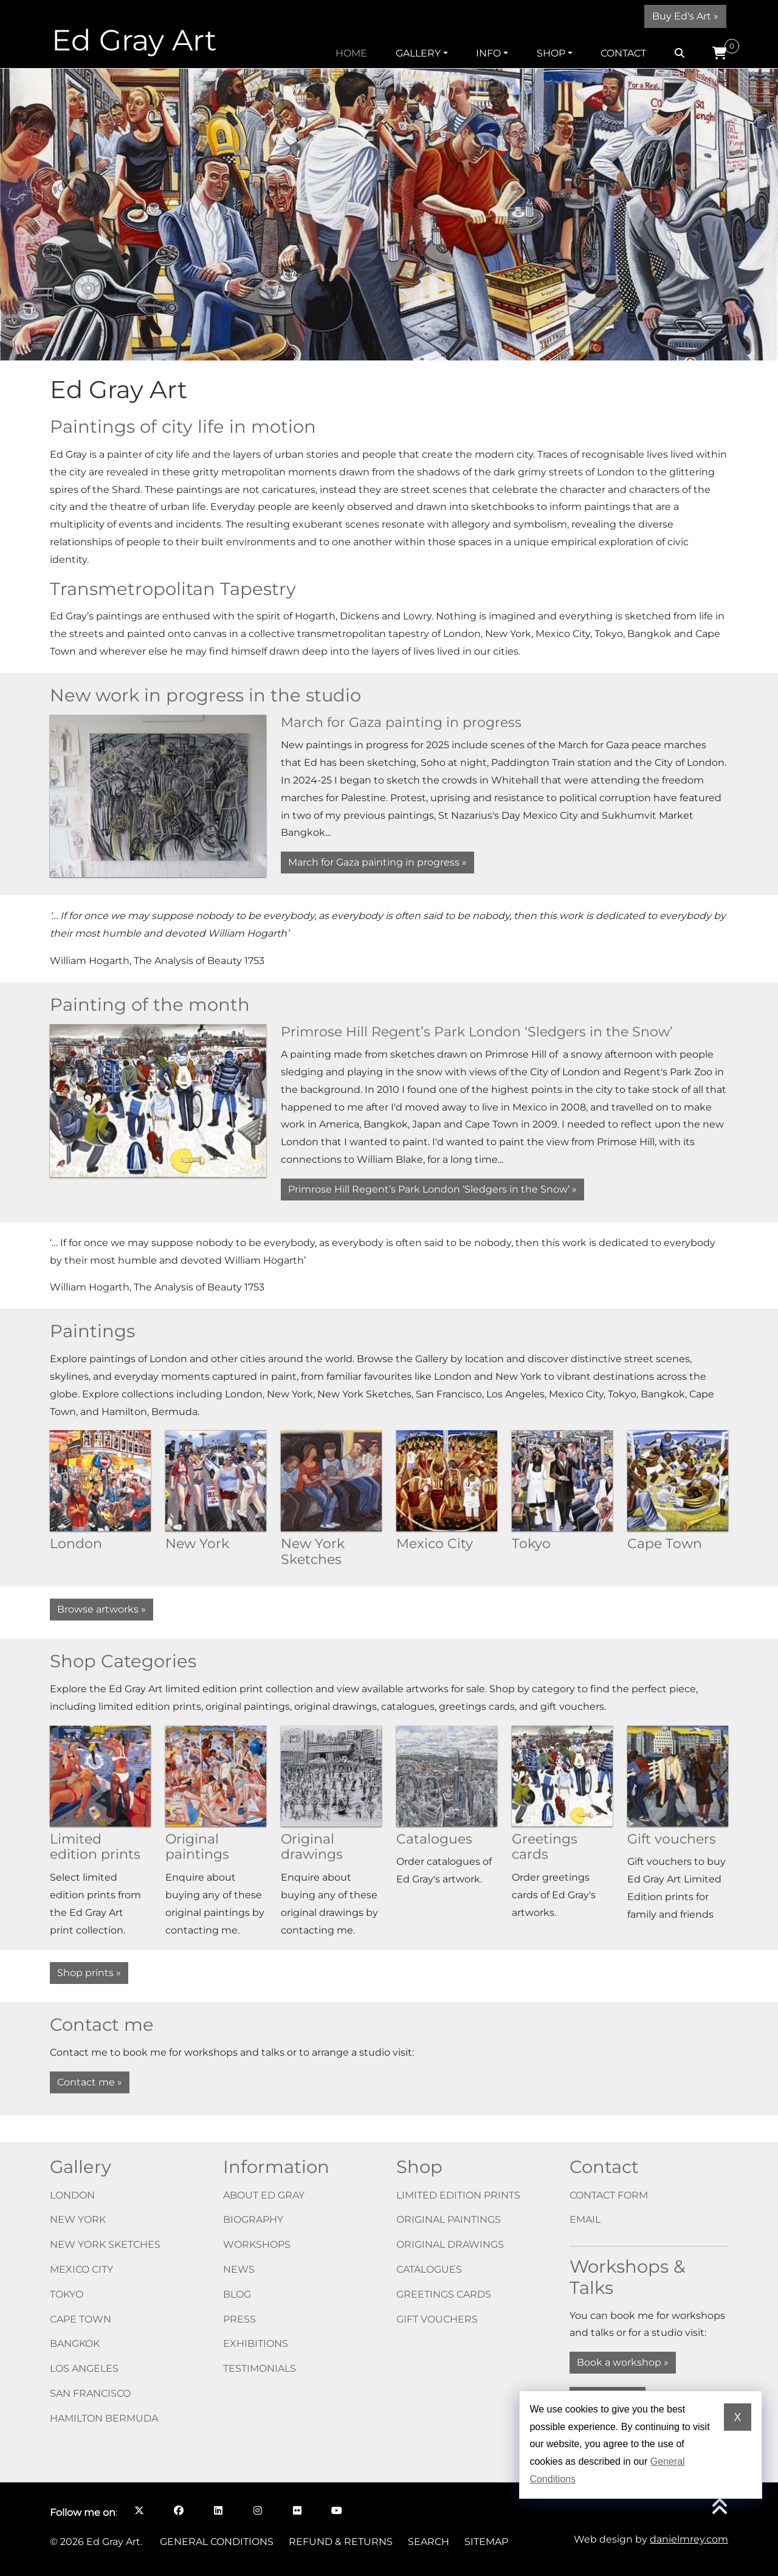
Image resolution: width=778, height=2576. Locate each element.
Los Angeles (84, 2368)
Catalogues (429, 2269)
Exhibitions (255, 2343)
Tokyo (66, 2294)
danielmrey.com (689, 2539)
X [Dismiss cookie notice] (737, 2417)
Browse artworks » (101, 1609)
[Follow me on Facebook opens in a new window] (178, 2510)
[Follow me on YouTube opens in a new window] (336, 2510)
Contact (623, 53)
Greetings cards (443, 2294)
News (239, 2269)
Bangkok (75, 2343)
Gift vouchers (437, 2319)
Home (351, 53)
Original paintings (448, 2219)
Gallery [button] (418, 53)
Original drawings (450, 2244)
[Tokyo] (562, 1480)
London (72, 2195)
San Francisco (90, 2393)
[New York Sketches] (331, 1480)
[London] (100, 1480)
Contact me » (89, 2082)
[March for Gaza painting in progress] (158, 795)
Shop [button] (551, 53)
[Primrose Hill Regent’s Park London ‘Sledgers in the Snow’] (158, 1100)
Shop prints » (89, 1972)
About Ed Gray (264, 2195)
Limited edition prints (458, 2195)
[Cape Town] (677, 1480)
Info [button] (488, 53)
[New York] (215, 1480)
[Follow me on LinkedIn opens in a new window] (218, 2510)
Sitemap (486, 2541)
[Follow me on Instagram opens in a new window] (257, 2510)
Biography (253, 2219)
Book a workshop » (623, 2362)
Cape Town (80, 2319)
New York (78, 2219)
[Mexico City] (446, 1480)
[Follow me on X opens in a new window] (139, 2510)
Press (239, 2319)
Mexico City (81, 2269)
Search (428, 2541)
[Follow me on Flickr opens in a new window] (297, 2510)
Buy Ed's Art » (685, 16)
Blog (237, 2294)
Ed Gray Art (134, 40)
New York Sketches (105, 2244)
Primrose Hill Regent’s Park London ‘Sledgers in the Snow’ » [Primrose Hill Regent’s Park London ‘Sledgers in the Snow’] (432, 1189)
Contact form (609, 2195)
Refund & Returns (341, 2541)
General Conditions (217, 2541)
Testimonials (259, 2368)
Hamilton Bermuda (104, 2418)
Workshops (257, 2244)
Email (585, 2219)
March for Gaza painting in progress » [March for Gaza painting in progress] (377, 862)
